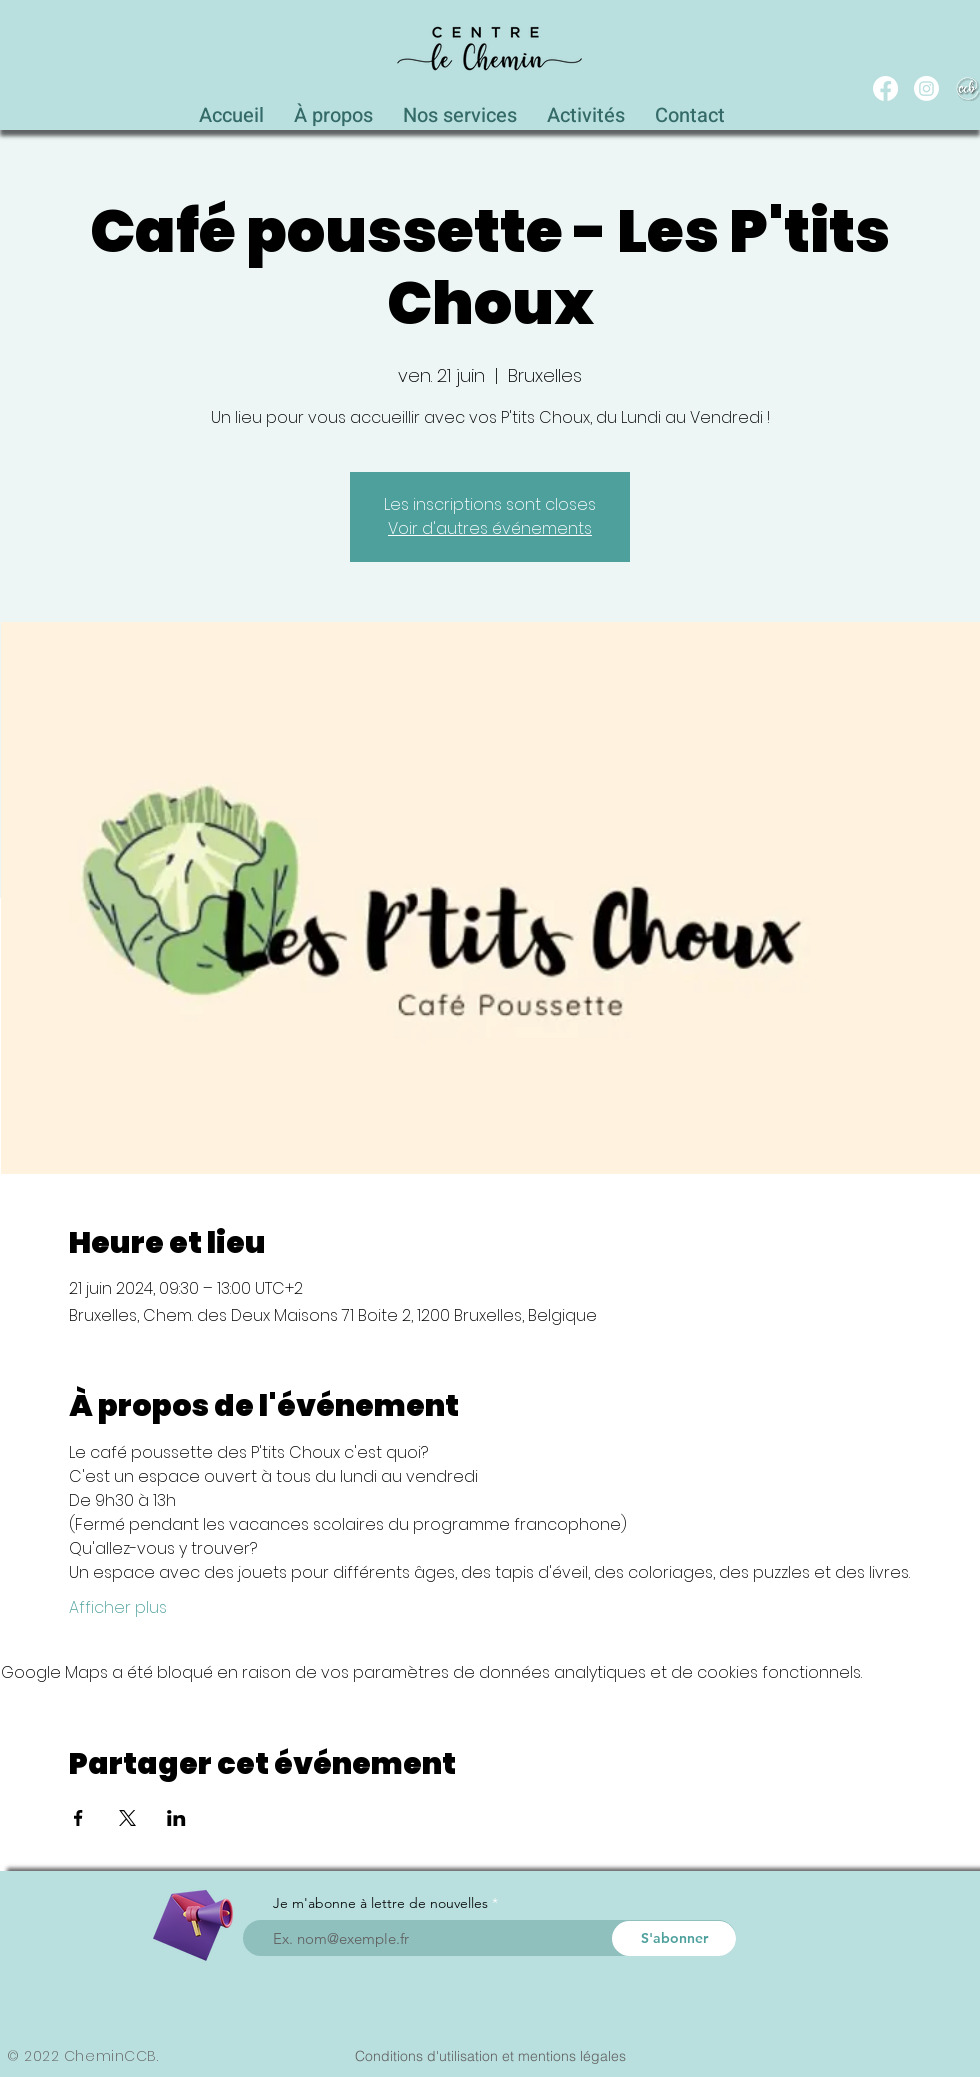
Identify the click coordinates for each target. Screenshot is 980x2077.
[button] (460, 110)
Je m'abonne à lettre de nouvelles (380, 1903)
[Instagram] (926, 88)
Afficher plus (118, 1608)
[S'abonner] (674, 1938)
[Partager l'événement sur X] (127, 1818)
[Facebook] (885, 88)
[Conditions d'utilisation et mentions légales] (490, 2056)
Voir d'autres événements (490, 528)
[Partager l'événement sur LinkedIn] (176, 1818)
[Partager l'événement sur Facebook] (78, 1818)
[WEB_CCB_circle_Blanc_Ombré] (967, 88)
